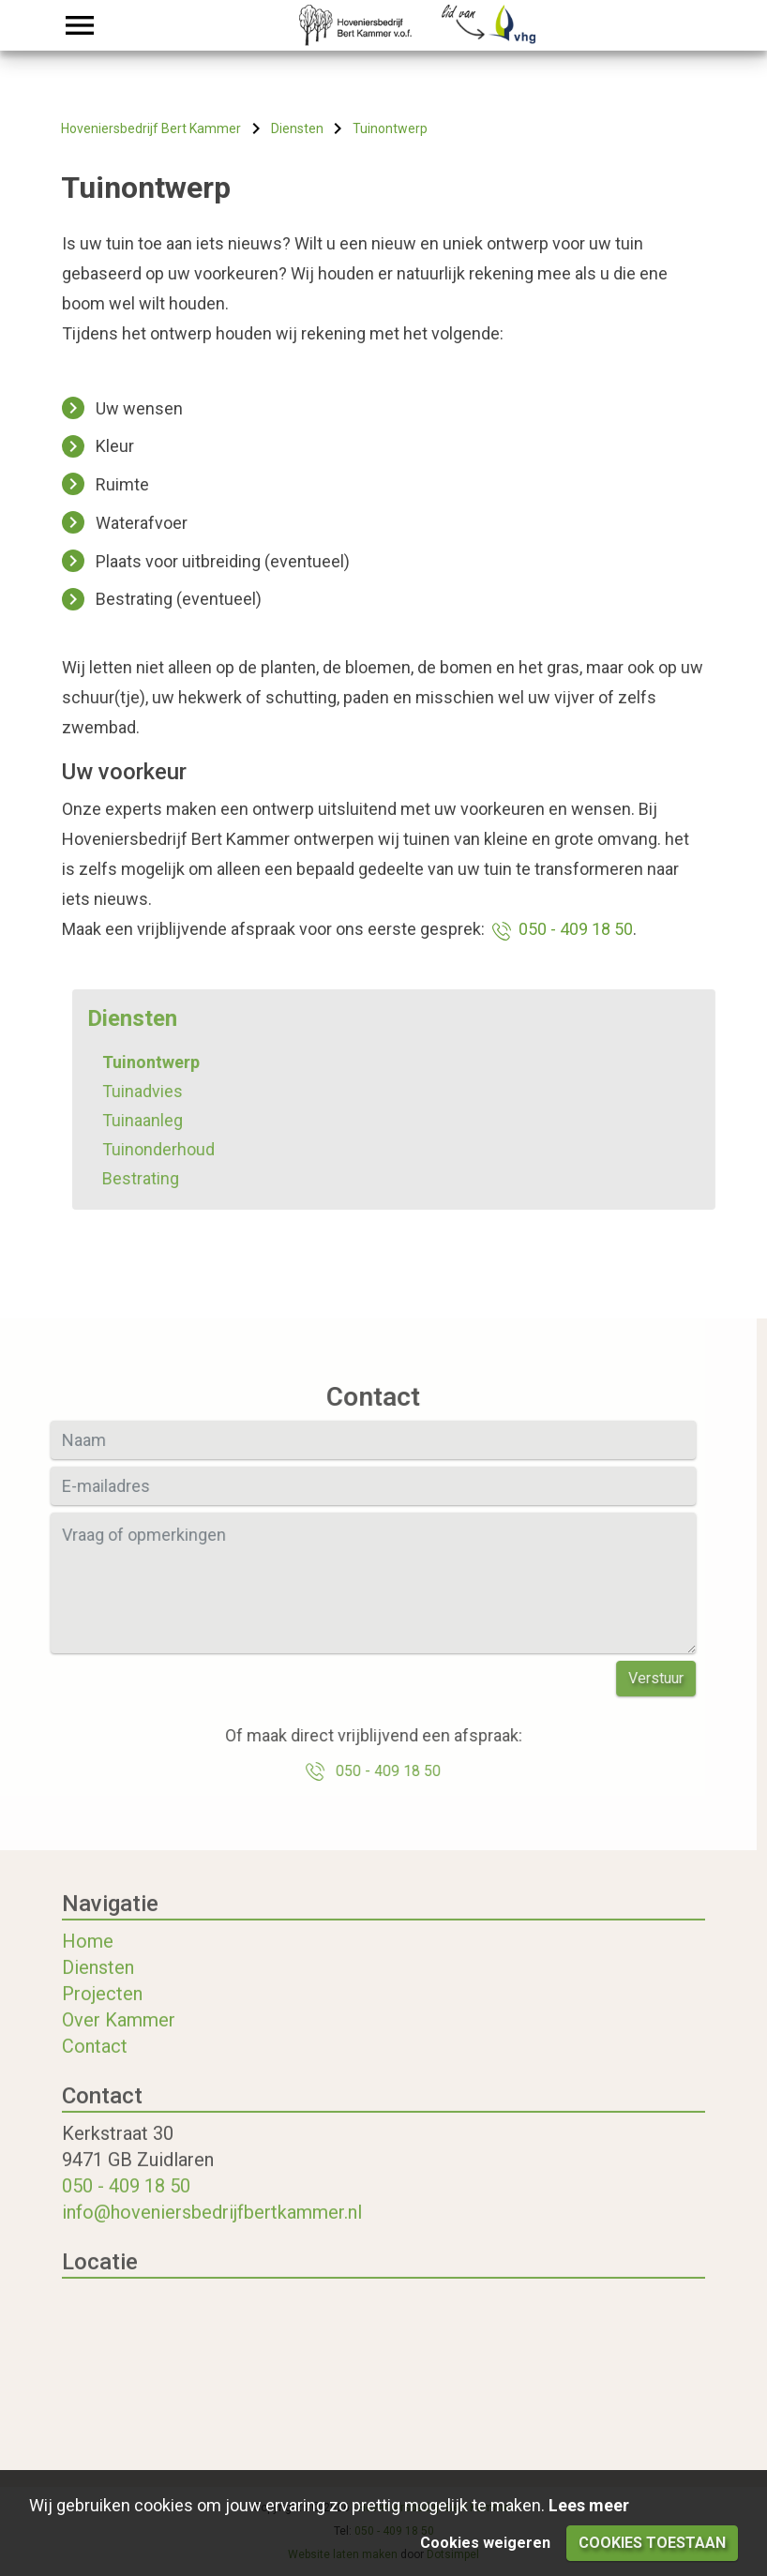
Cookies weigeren (485, 2543)
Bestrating (159, 1178)
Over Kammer (118, 2038)
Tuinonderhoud (177, 1149)
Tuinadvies (161, 1091)
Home (87, 1960)
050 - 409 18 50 (561, 929)
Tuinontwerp (169, 1062)
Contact (95, 2065)
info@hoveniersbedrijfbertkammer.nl (212, 2231)
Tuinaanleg (161, 1120)
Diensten (98, 1986)
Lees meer (589, 2505)
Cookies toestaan (652, 2543)
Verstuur (637, 1678)
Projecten (102, 2012)
